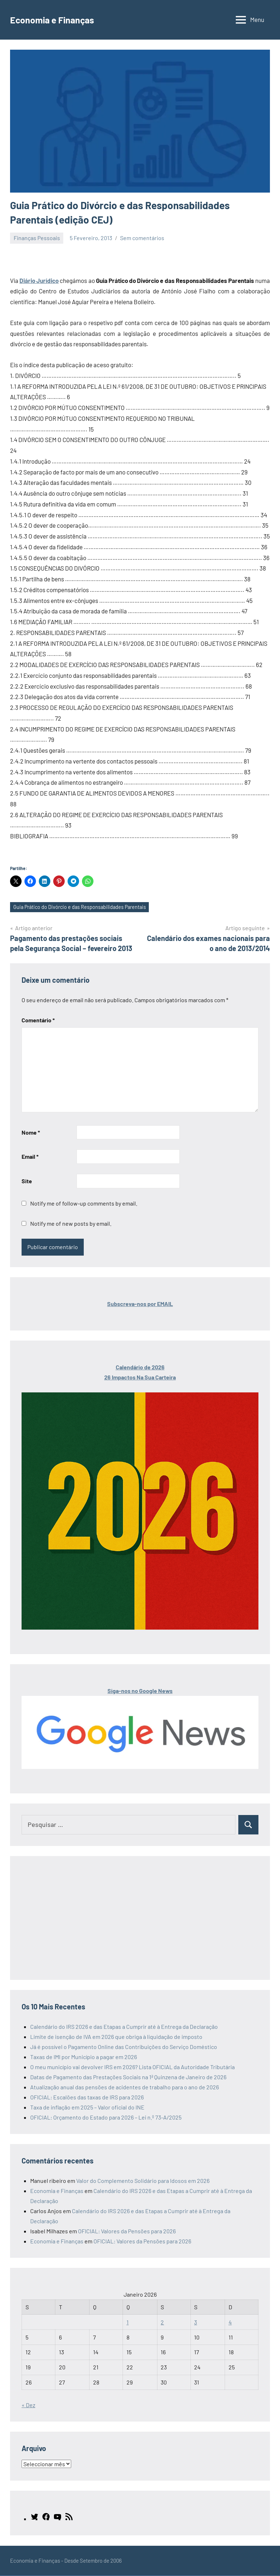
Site (27, 1181)
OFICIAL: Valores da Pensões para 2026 (127, 2231)
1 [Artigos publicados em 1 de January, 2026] (128, 2322)
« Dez (28, 2405)
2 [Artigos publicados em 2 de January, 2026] (162, 2322)
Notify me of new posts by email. (70, 1223)
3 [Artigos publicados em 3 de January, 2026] (195, 2322)
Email (30, 1157)
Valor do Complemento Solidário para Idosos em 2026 (143, 2181)
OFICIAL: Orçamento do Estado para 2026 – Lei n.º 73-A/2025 (106, 2117)
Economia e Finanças (57, 19)
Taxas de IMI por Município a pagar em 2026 (83, 2057)
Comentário (38, 1020)
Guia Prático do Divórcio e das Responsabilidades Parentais (81, 907)
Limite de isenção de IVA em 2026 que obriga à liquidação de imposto (116, 2037)
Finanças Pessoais (37, 237)
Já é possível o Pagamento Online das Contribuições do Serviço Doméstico (123, 2047)
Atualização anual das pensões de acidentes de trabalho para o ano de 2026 (124, 2087)
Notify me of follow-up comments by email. (83, 1203)
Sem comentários (142, 237)
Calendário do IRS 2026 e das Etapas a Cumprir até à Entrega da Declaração (124, 2026)
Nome (31, 1132)
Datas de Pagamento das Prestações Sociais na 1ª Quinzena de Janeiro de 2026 (128, 2077)
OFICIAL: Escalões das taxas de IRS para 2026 (87, 2097)
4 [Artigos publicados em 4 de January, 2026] (230, 2322)
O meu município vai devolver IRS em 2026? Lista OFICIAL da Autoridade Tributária (132, 2067)
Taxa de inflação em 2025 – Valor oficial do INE (87, 2107)
